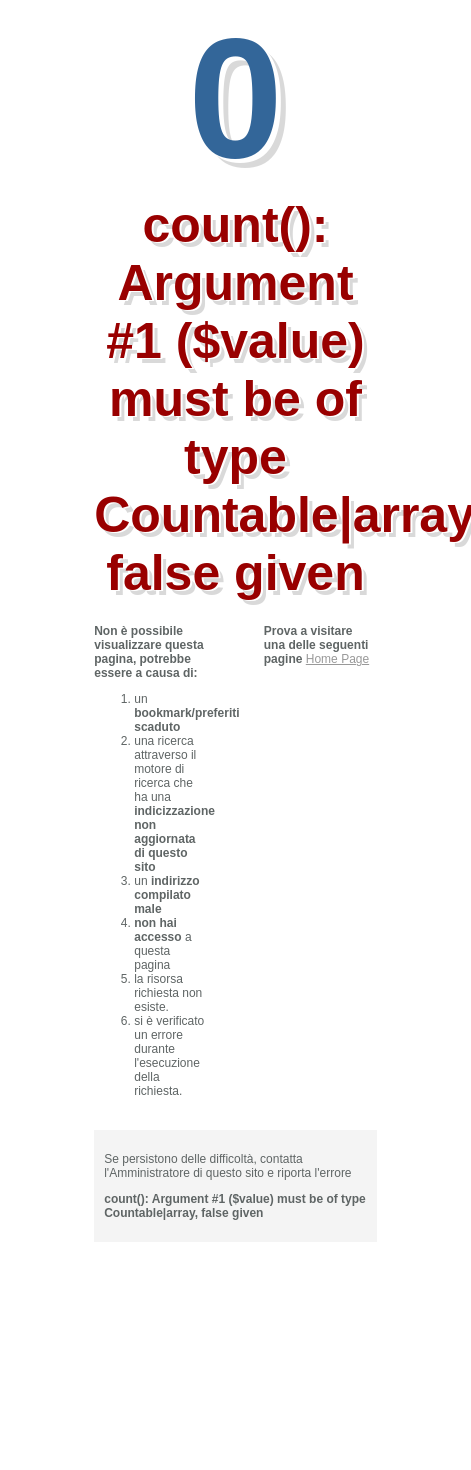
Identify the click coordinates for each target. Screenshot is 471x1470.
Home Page (337, 659)
